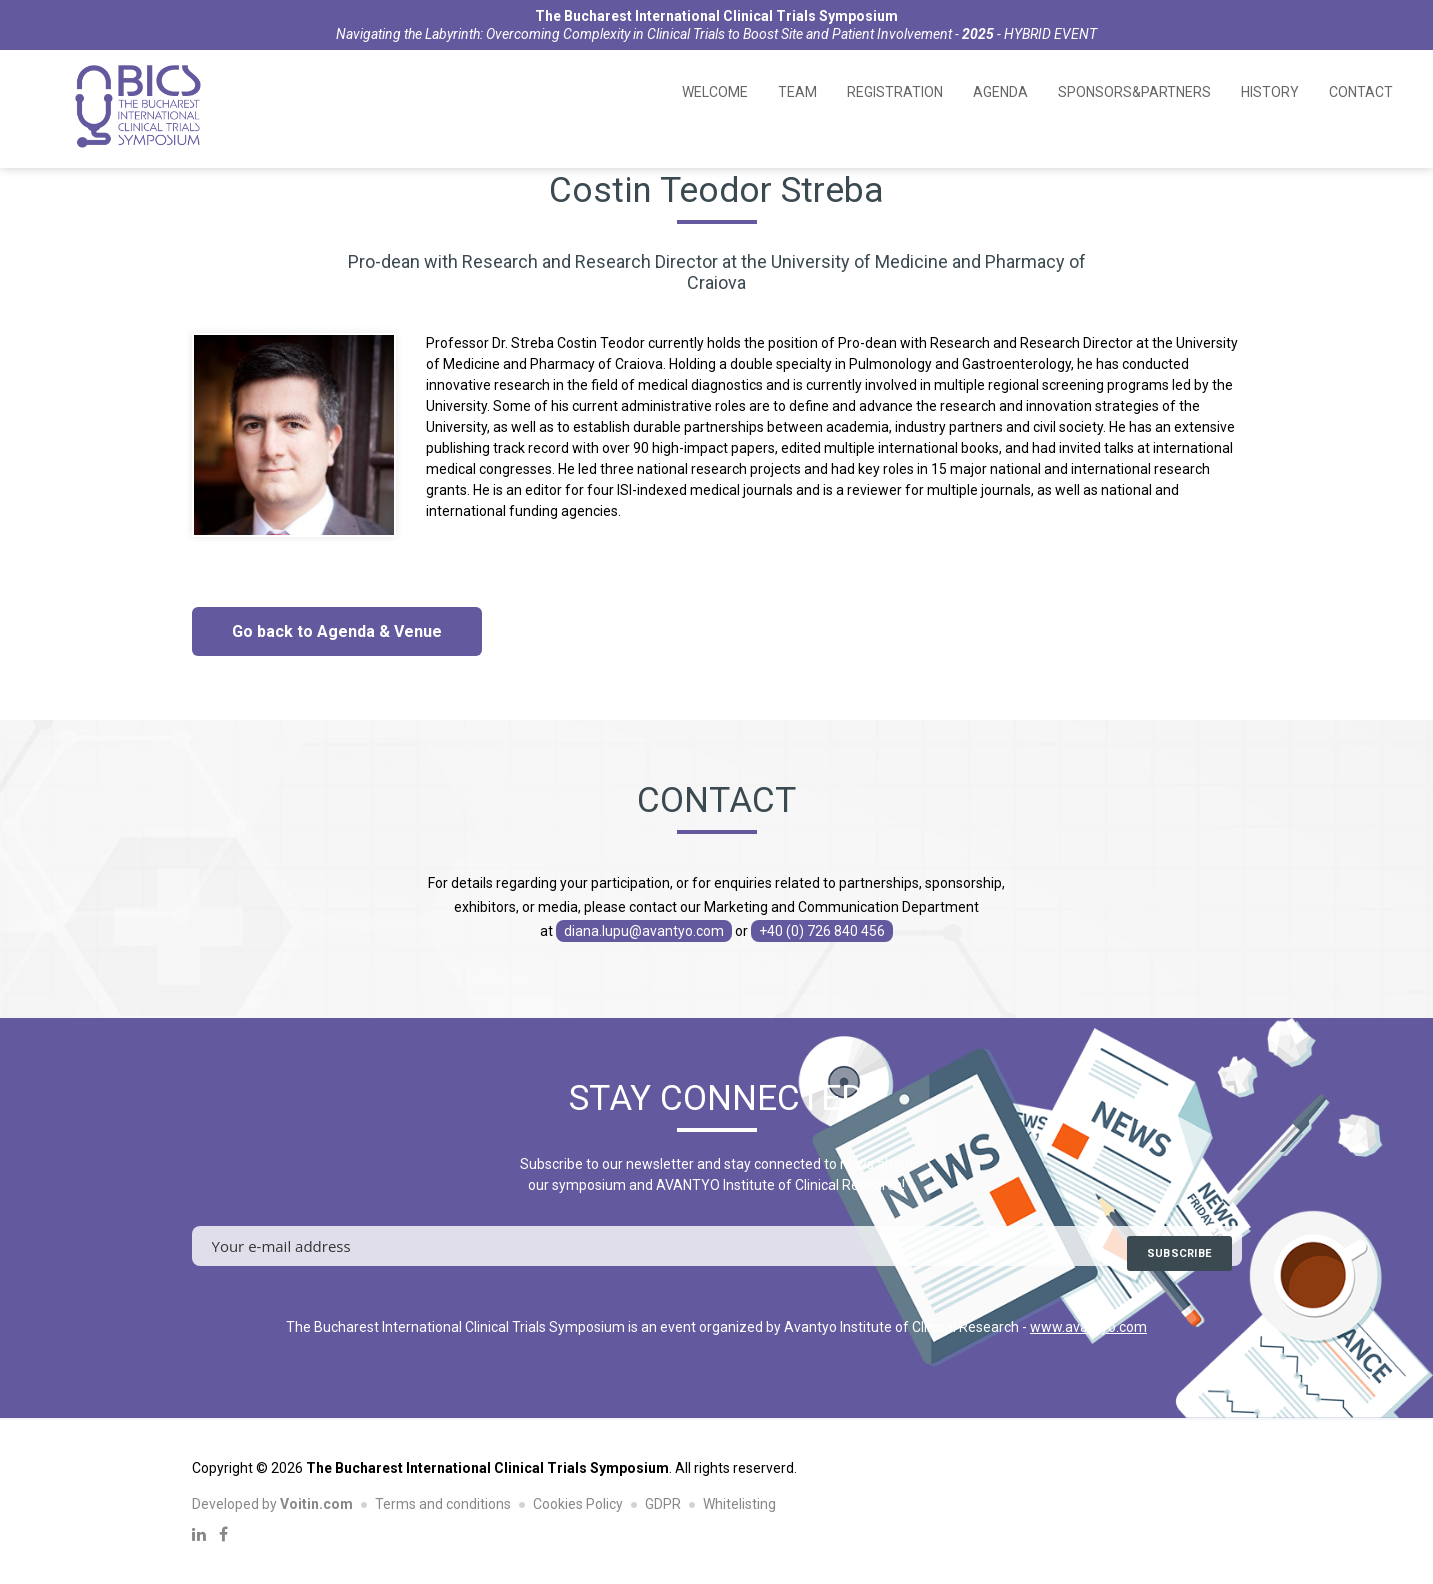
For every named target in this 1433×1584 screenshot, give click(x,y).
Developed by (272, 1504)
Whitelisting (739, 1504)
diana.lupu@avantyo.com (644, 931)
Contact (1361, 92)
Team (797, 92)
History (1270, 92)
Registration (895, 92)
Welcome (715, 92)
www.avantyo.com (1088, 1327)
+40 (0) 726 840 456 (822, 931)
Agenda (1000, 92)
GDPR (663, 1504)
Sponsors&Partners (1134, 92)
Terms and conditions (443, 1504)
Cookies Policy (578, 1504)
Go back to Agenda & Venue (337, 631)
